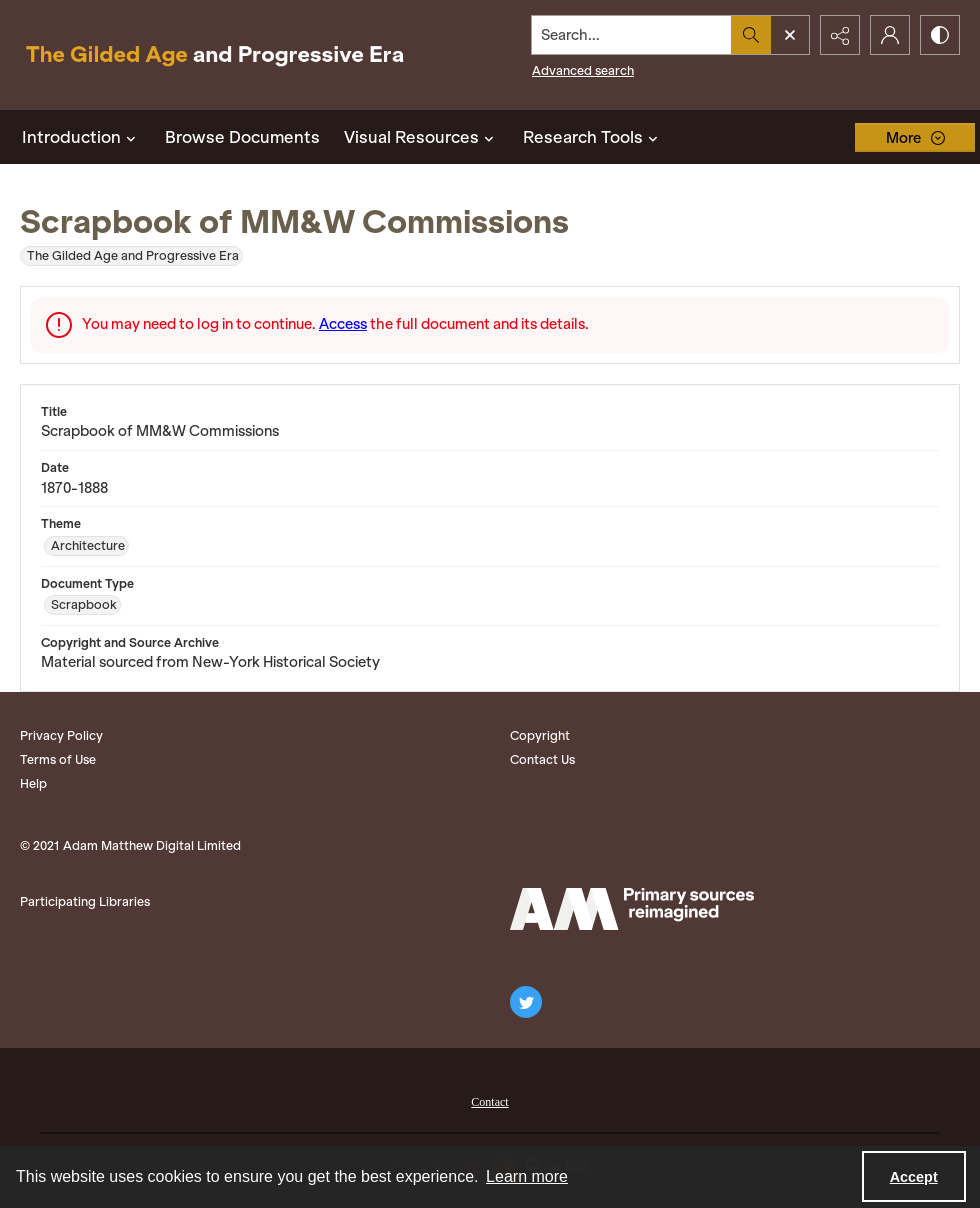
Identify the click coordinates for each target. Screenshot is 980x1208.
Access (343, 324)
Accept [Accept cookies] (914, 1177)
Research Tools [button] (593, 137)
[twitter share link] (526, 1002)
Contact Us (542, 759)
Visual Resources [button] (421, 137)
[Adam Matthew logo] (632, 909)
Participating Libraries (85, 901)
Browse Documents (242, 137)
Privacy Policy (61, 735)
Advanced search (583, 70)
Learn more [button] (527, 1176)
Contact (489, 1102)
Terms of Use (58, 759)
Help (33, 783)
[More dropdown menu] (915, 137)
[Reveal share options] (840, 35)
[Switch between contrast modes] (940, 35)
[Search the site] (632, 35)
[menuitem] (489, 1100)
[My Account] (890, 35)
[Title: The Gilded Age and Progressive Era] (215, 55)
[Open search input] (790, 35)
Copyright (540, 735)
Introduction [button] (81, 137)
